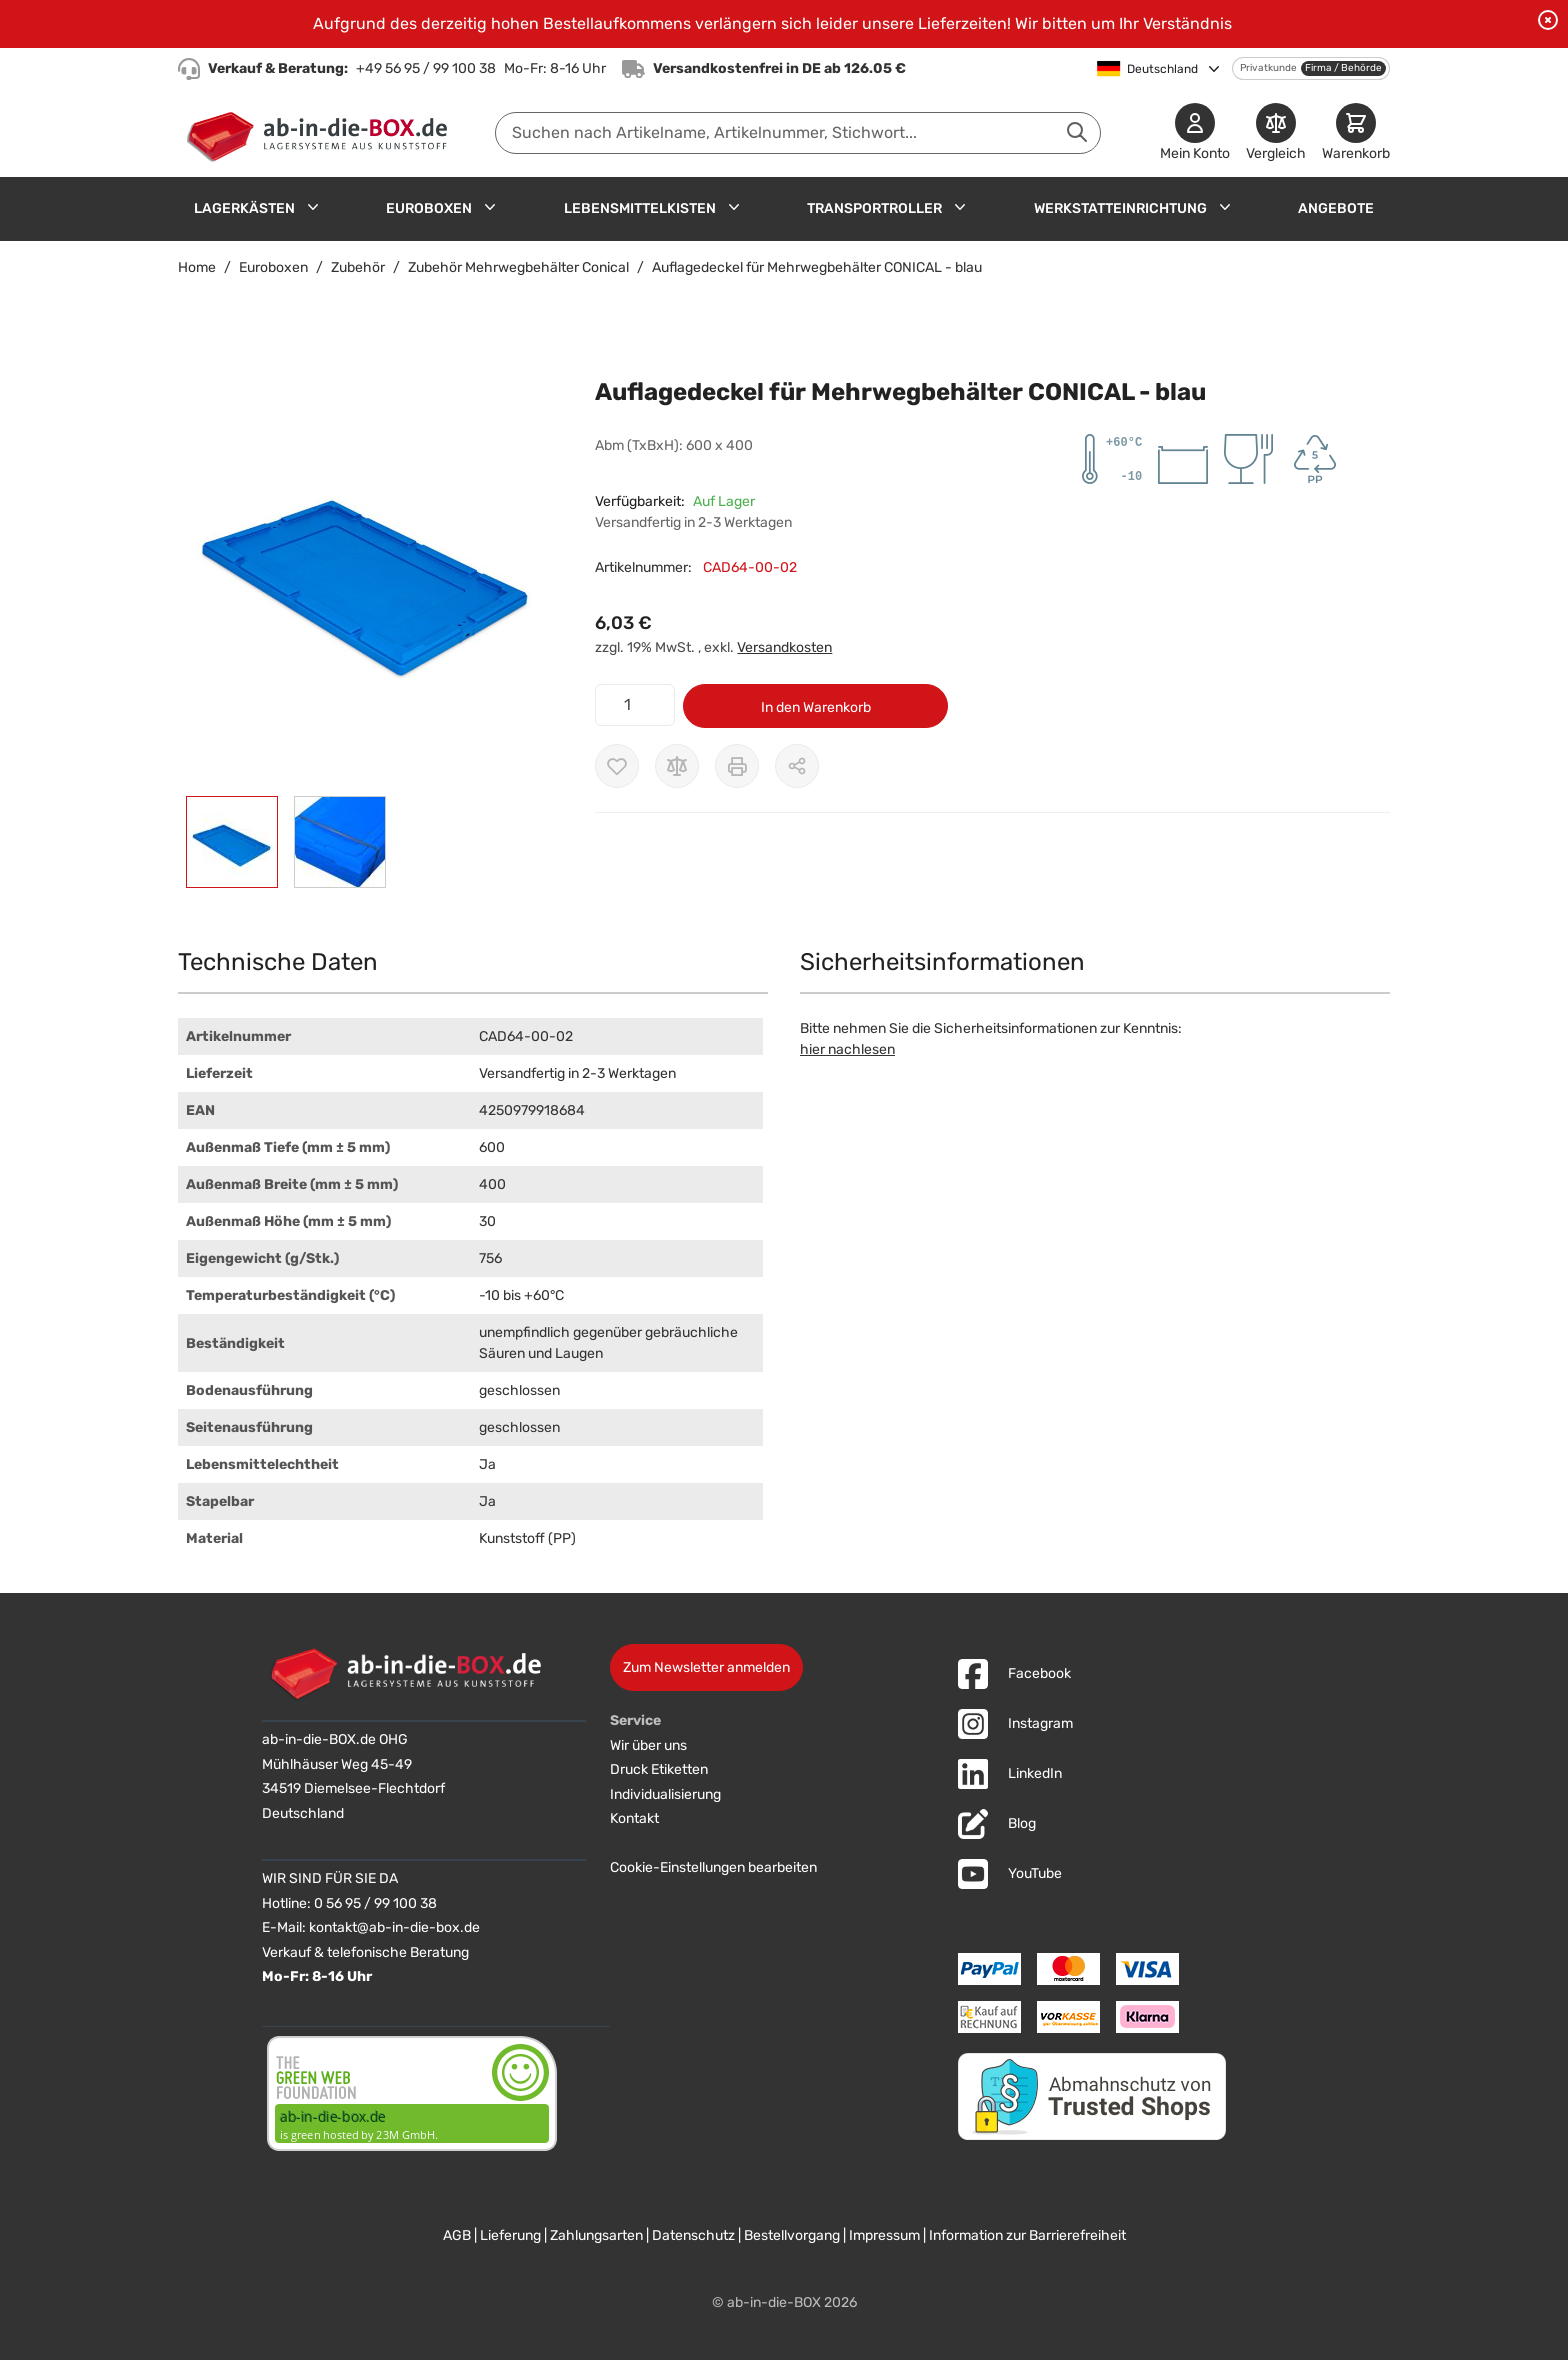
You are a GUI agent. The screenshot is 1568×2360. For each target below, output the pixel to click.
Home (197, 267)
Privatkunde (1268, 68)
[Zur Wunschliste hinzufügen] (617, 766)
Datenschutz (693, 2235)
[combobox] (798, 133)
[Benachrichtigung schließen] (1548, 20)
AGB (457, 2235)
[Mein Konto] (1195, 133)
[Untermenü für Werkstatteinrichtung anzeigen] (1225, 207)
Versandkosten (784, 647)
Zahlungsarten (596, 2235)
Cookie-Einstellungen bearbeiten (713, 1867)
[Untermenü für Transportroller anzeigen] (960, 207)
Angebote (1336, 208)
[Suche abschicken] (1077, 132)
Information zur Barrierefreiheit (1027, 2235)
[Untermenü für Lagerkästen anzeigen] (313, 207)
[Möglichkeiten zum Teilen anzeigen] (797, 766)
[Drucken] (737, 766)
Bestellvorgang (792, 2235)
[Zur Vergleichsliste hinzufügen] (677, 766)
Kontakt (634, 1818)
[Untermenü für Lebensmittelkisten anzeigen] (734, 207)
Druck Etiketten (659, 1769)
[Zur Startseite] (321, 133)
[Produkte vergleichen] (1276, 133)
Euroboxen (429, 208)
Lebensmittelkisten (640, 208)
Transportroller (874, 208)
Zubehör (358, 267)
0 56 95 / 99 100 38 (375, 1903)
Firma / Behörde (1343, 68)
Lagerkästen (244, 208)
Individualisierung (665, 1794)
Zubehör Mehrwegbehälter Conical (518, 267)
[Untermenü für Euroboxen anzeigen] (490, 207)
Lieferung (510, 2235)
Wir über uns (648, 1745)
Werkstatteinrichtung (1120, 208)
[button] (366, 573)
